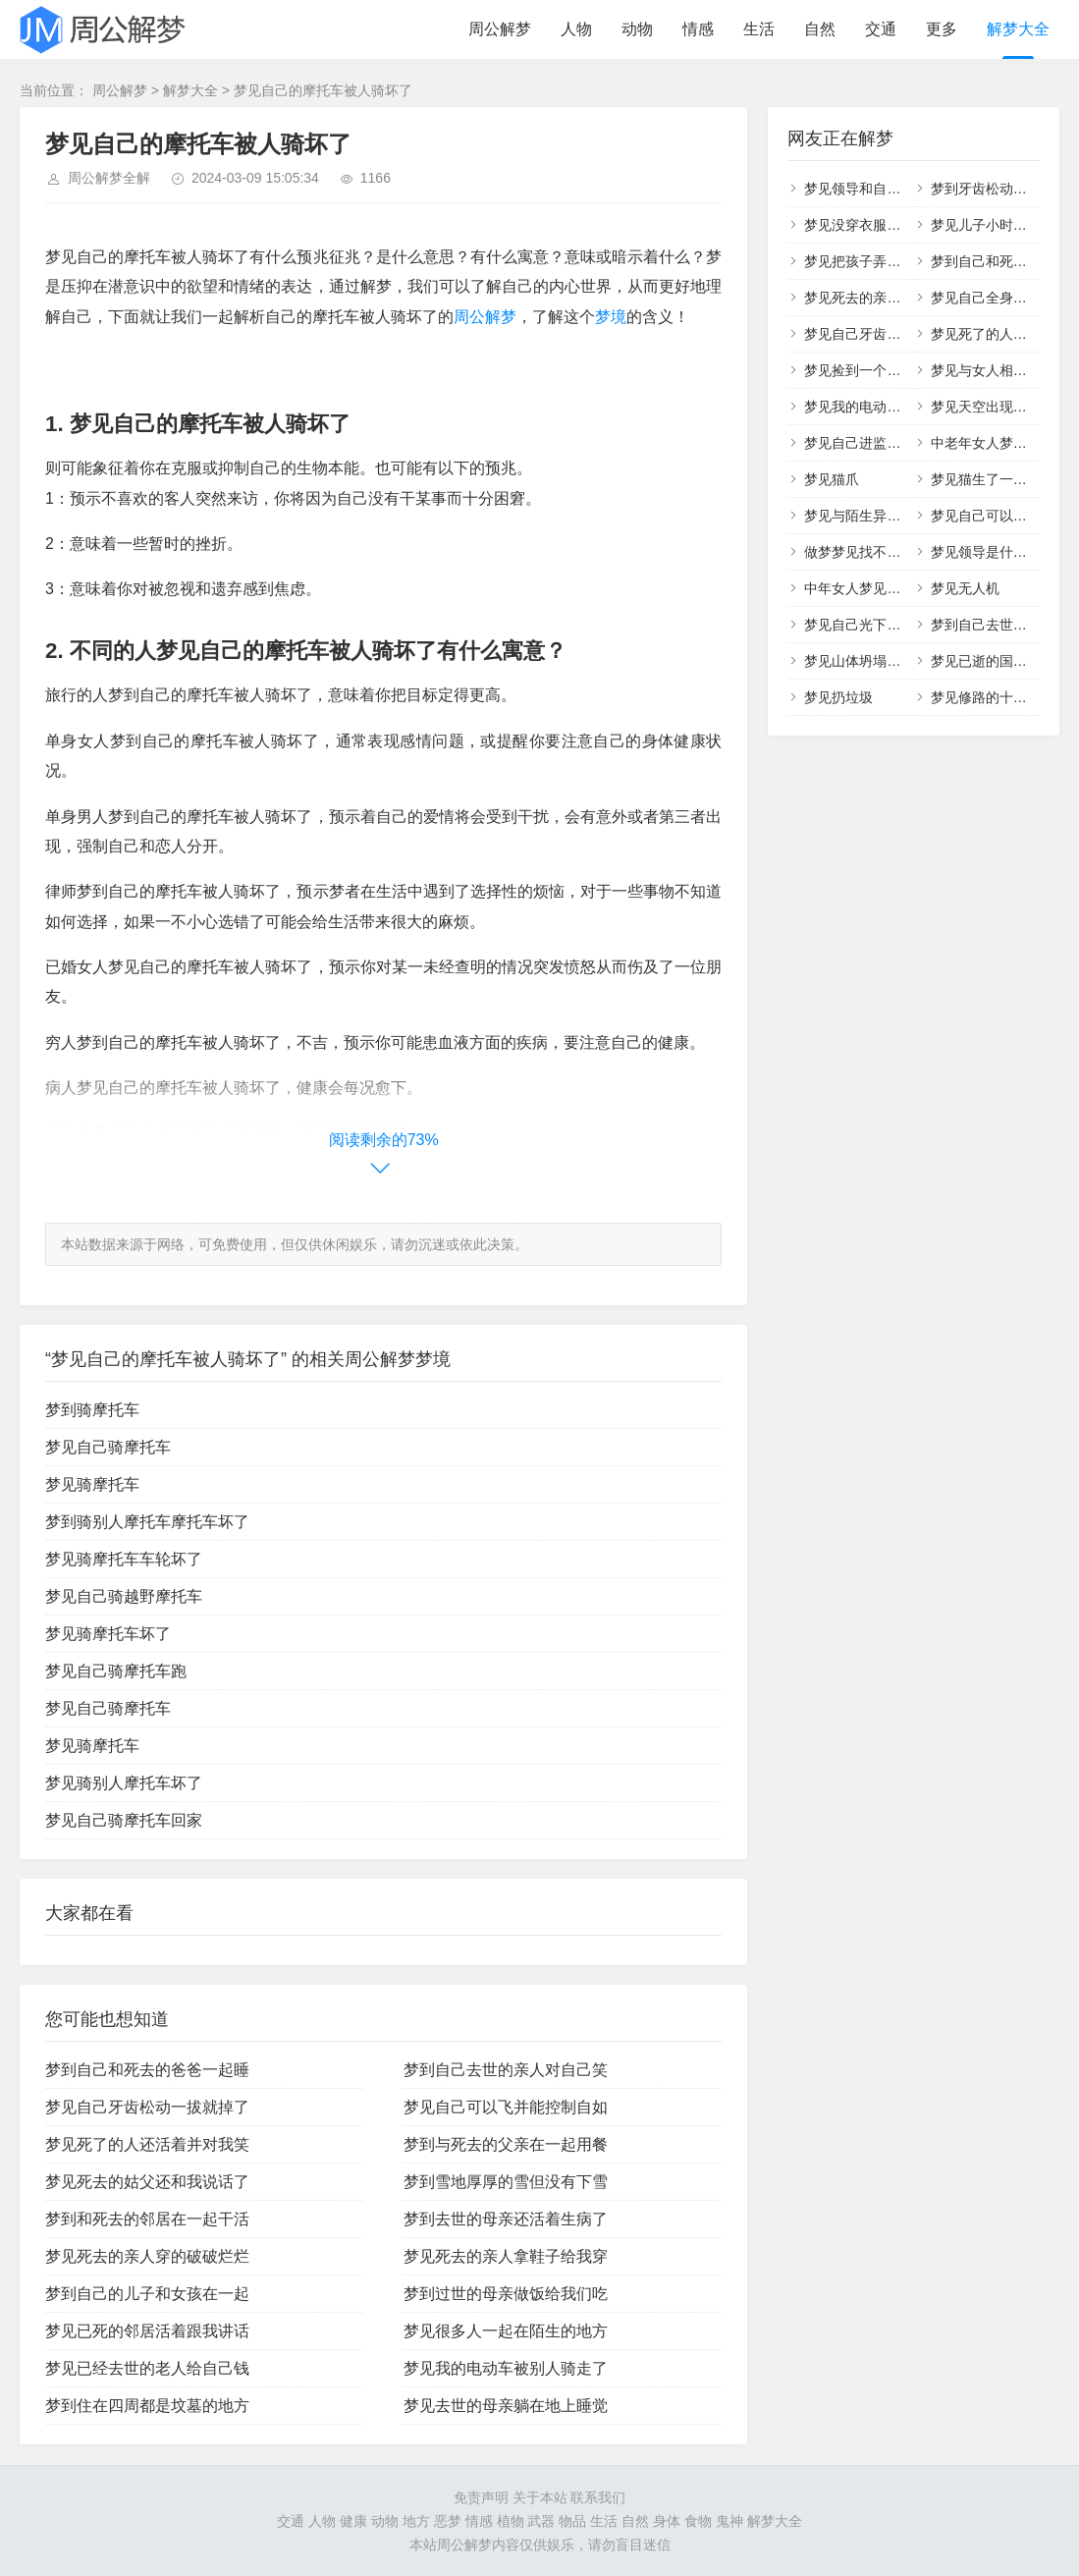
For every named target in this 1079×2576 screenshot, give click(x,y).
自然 (820, 29)
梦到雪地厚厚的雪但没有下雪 (506, 2181)
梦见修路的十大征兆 (992, 697)
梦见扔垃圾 (838, 697)
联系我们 (597, 2497)
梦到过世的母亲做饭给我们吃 (506, 2293)
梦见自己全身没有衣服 (999, 297)
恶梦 (447, 2521)
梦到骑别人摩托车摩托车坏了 (147, 1521)
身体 (666, 2521)
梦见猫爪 (831, 479)
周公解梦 (499, 29)
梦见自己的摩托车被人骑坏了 (323, 90)
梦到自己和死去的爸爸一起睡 (147, 2069)
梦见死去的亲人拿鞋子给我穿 (506, 2256)
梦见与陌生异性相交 (866, 515)
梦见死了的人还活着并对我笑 (147, 2144)
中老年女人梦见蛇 (986, 443)
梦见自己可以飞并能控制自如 (506, 2107)
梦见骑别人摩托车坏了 (123, 1783)
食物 (698, 2521)
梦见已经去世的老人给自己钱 (147, 2368)
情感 (698, 29)
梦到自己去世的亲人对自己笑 (506, 2069)
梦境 (610, 316)
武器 (541, 2521)
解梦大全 (1018, 29)
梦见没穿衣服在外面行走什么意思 (907, 225)
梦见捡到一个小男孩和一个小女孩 (907, 370)
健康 (353, 2521)
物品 (572, 2521)
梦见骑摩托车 (92, 1484)
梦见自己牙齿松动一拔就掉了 (147, 2107)
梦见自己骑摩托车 (108, 1447)
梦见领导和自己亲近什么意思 (893, 188)
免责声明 (481, 2497)
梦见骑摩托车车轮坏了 (123, 1559)
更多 (941, 29)
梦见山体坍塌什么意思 (873, 661)
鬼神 (729, 2521)
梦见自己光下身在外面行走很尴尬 (907, 624)
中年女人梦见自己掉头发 (879, 588)
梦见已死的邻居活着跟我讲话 (147, 2331)
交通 (880, 29)
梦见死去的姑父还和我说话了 (147, 2181)
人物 (576, 29)
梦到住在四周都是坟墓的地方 (147, 2405)
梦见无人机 (965, 588)
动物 (637, 29)
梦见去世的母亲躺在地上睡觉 (506, 2405)
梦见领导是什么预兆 (992, 552)
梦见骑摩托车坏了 (108, 1633)
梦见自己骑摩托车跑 (116, 1671)
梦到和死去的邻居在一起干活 (147, 2219)
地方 (416, 2521)
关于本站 (540, 2497)
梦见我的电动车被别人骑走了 (506, 2368)
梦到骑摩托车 (92, 1409)
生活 (759, 29)
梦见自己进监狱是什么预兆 (886, 443)
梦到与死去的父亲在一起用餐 (506, 2144)
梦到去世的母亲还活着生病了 (506, 2219)
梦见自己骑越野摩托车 (123, 1596)
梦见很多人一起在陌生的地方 (506, 2331)
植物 (510, 2521)
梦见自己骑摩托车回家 (123, 1820)
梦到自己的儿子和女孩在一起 (147, 2293)
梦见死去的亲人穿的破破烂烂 (147, 2256)
